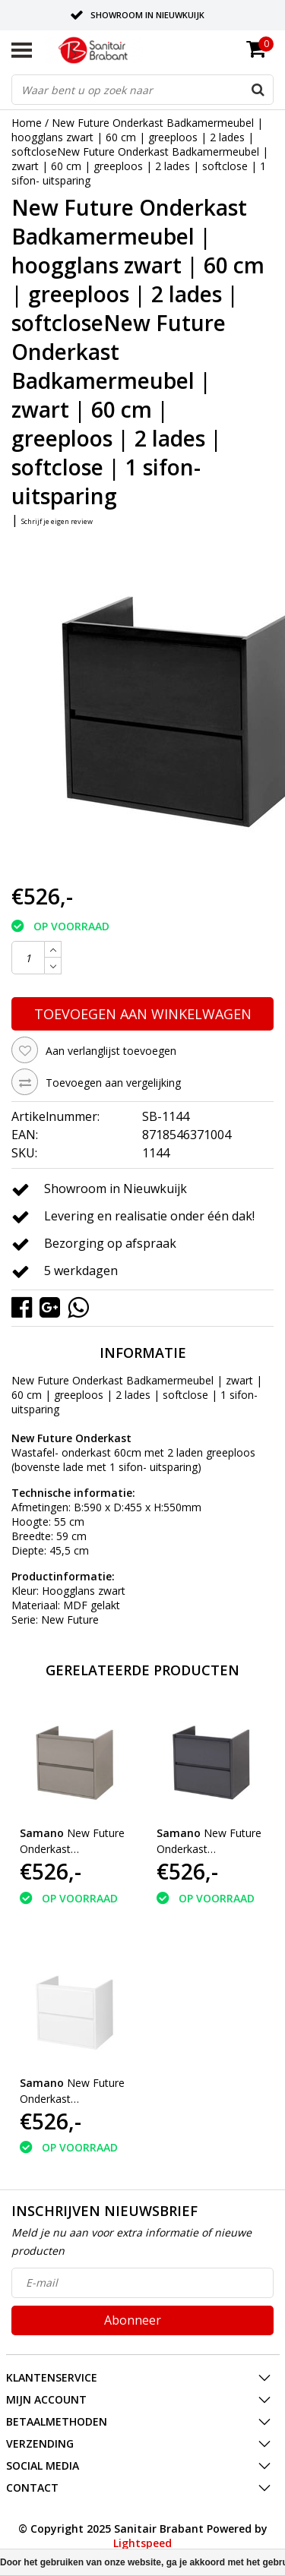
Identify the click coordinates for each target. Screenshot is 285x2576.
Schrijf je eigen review (57, 521)
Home (26, 122)
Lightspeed (142, 2543)
